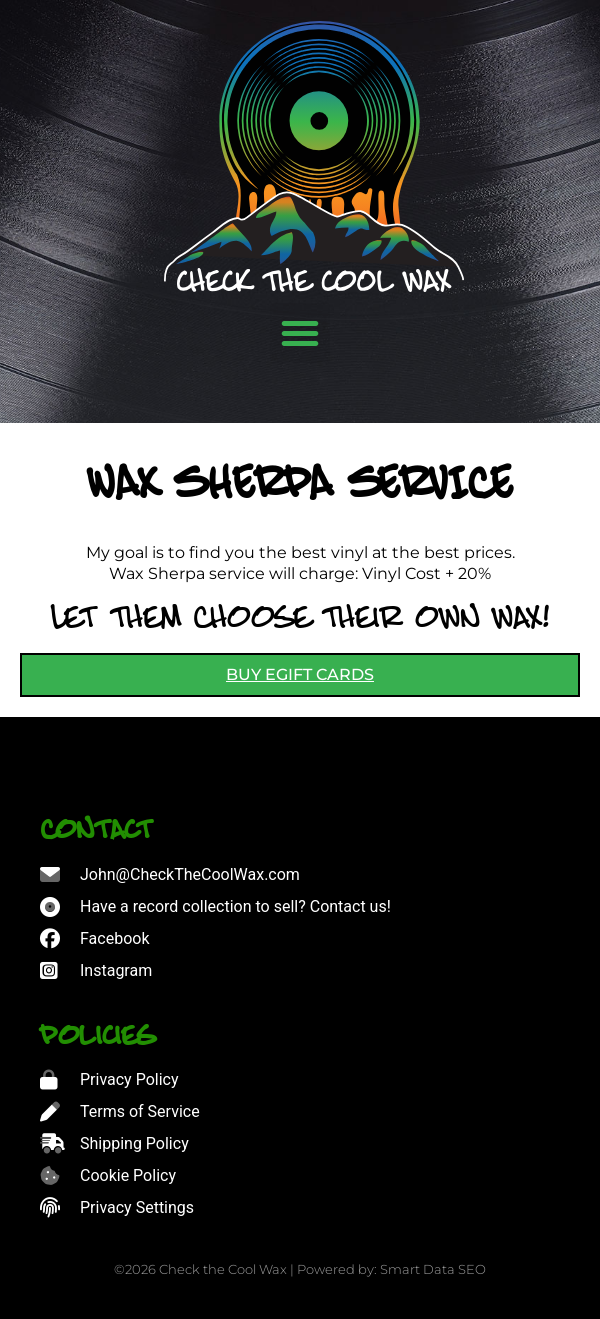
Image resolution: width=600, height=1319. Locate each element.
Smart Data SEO (433, 1269)
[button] (300, 333)
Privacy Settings (137, 1207)
